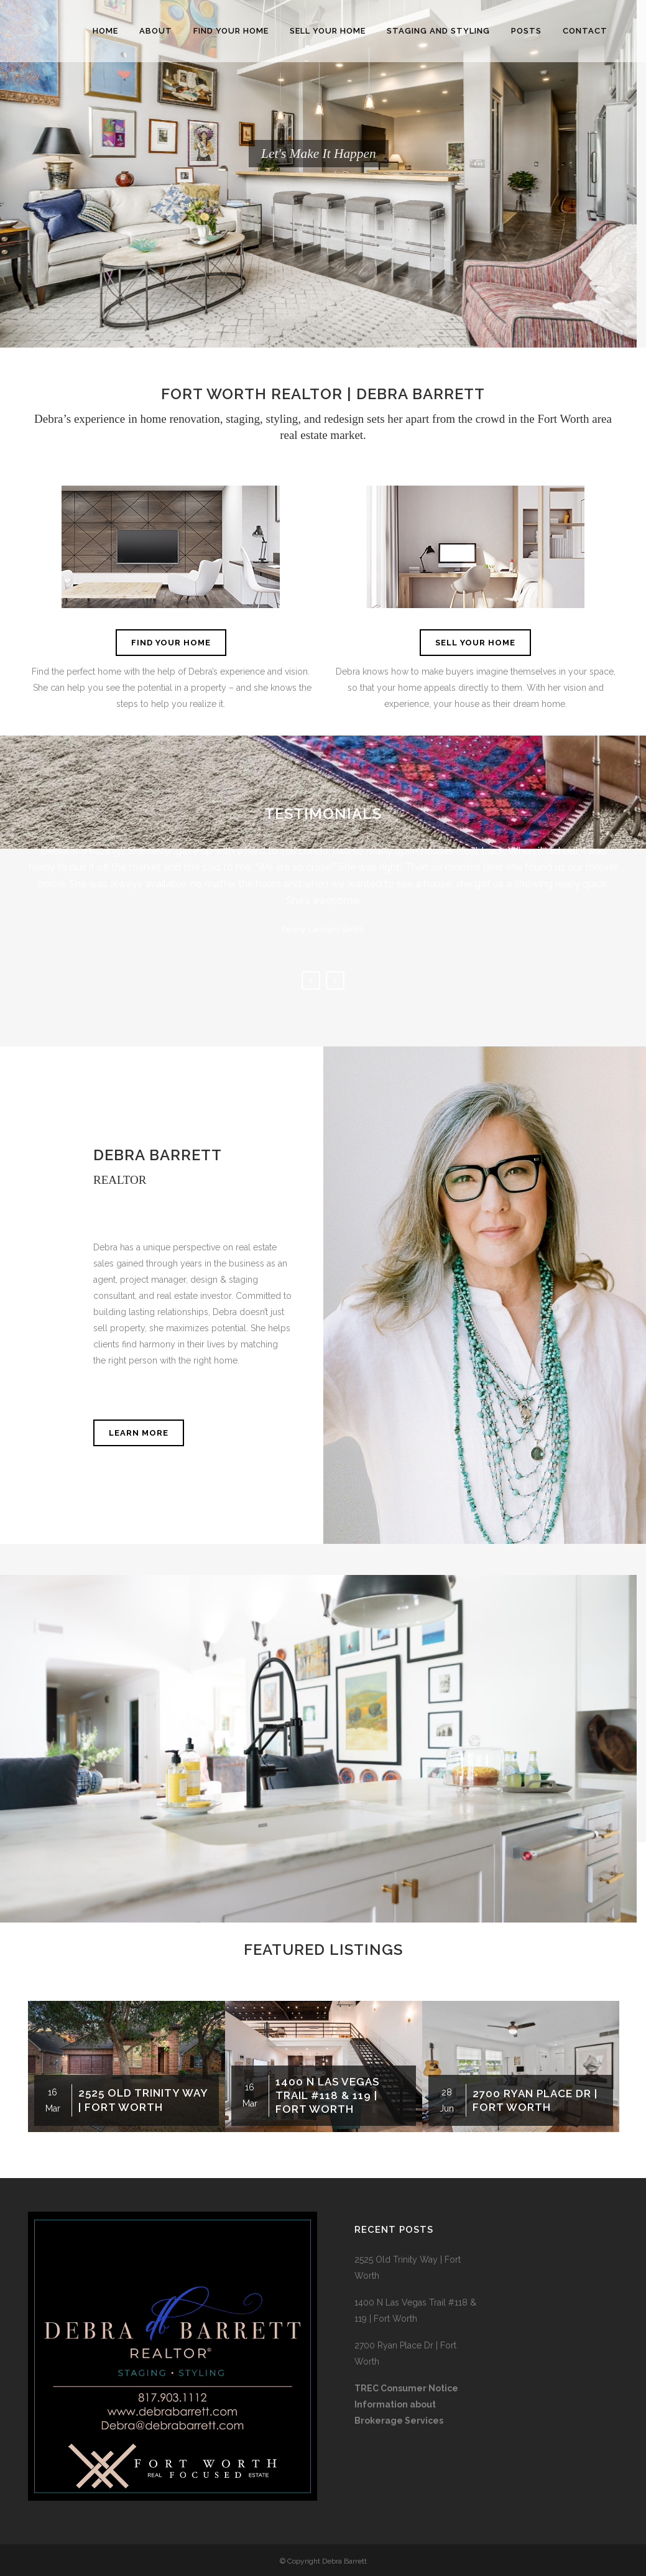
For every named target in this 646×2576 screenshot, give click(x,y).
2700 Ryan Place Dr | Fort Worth (405, 2353)
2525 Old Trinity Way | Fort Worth (407, 2268)
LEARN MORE (138, 1433)
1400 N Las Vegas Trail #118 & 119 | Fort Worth (327, 2095)
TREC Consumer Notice (406, 2388)
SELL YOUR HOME (475, 642)
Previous (311, 980)
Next (335, 980)
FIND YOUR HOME (171, 642)
